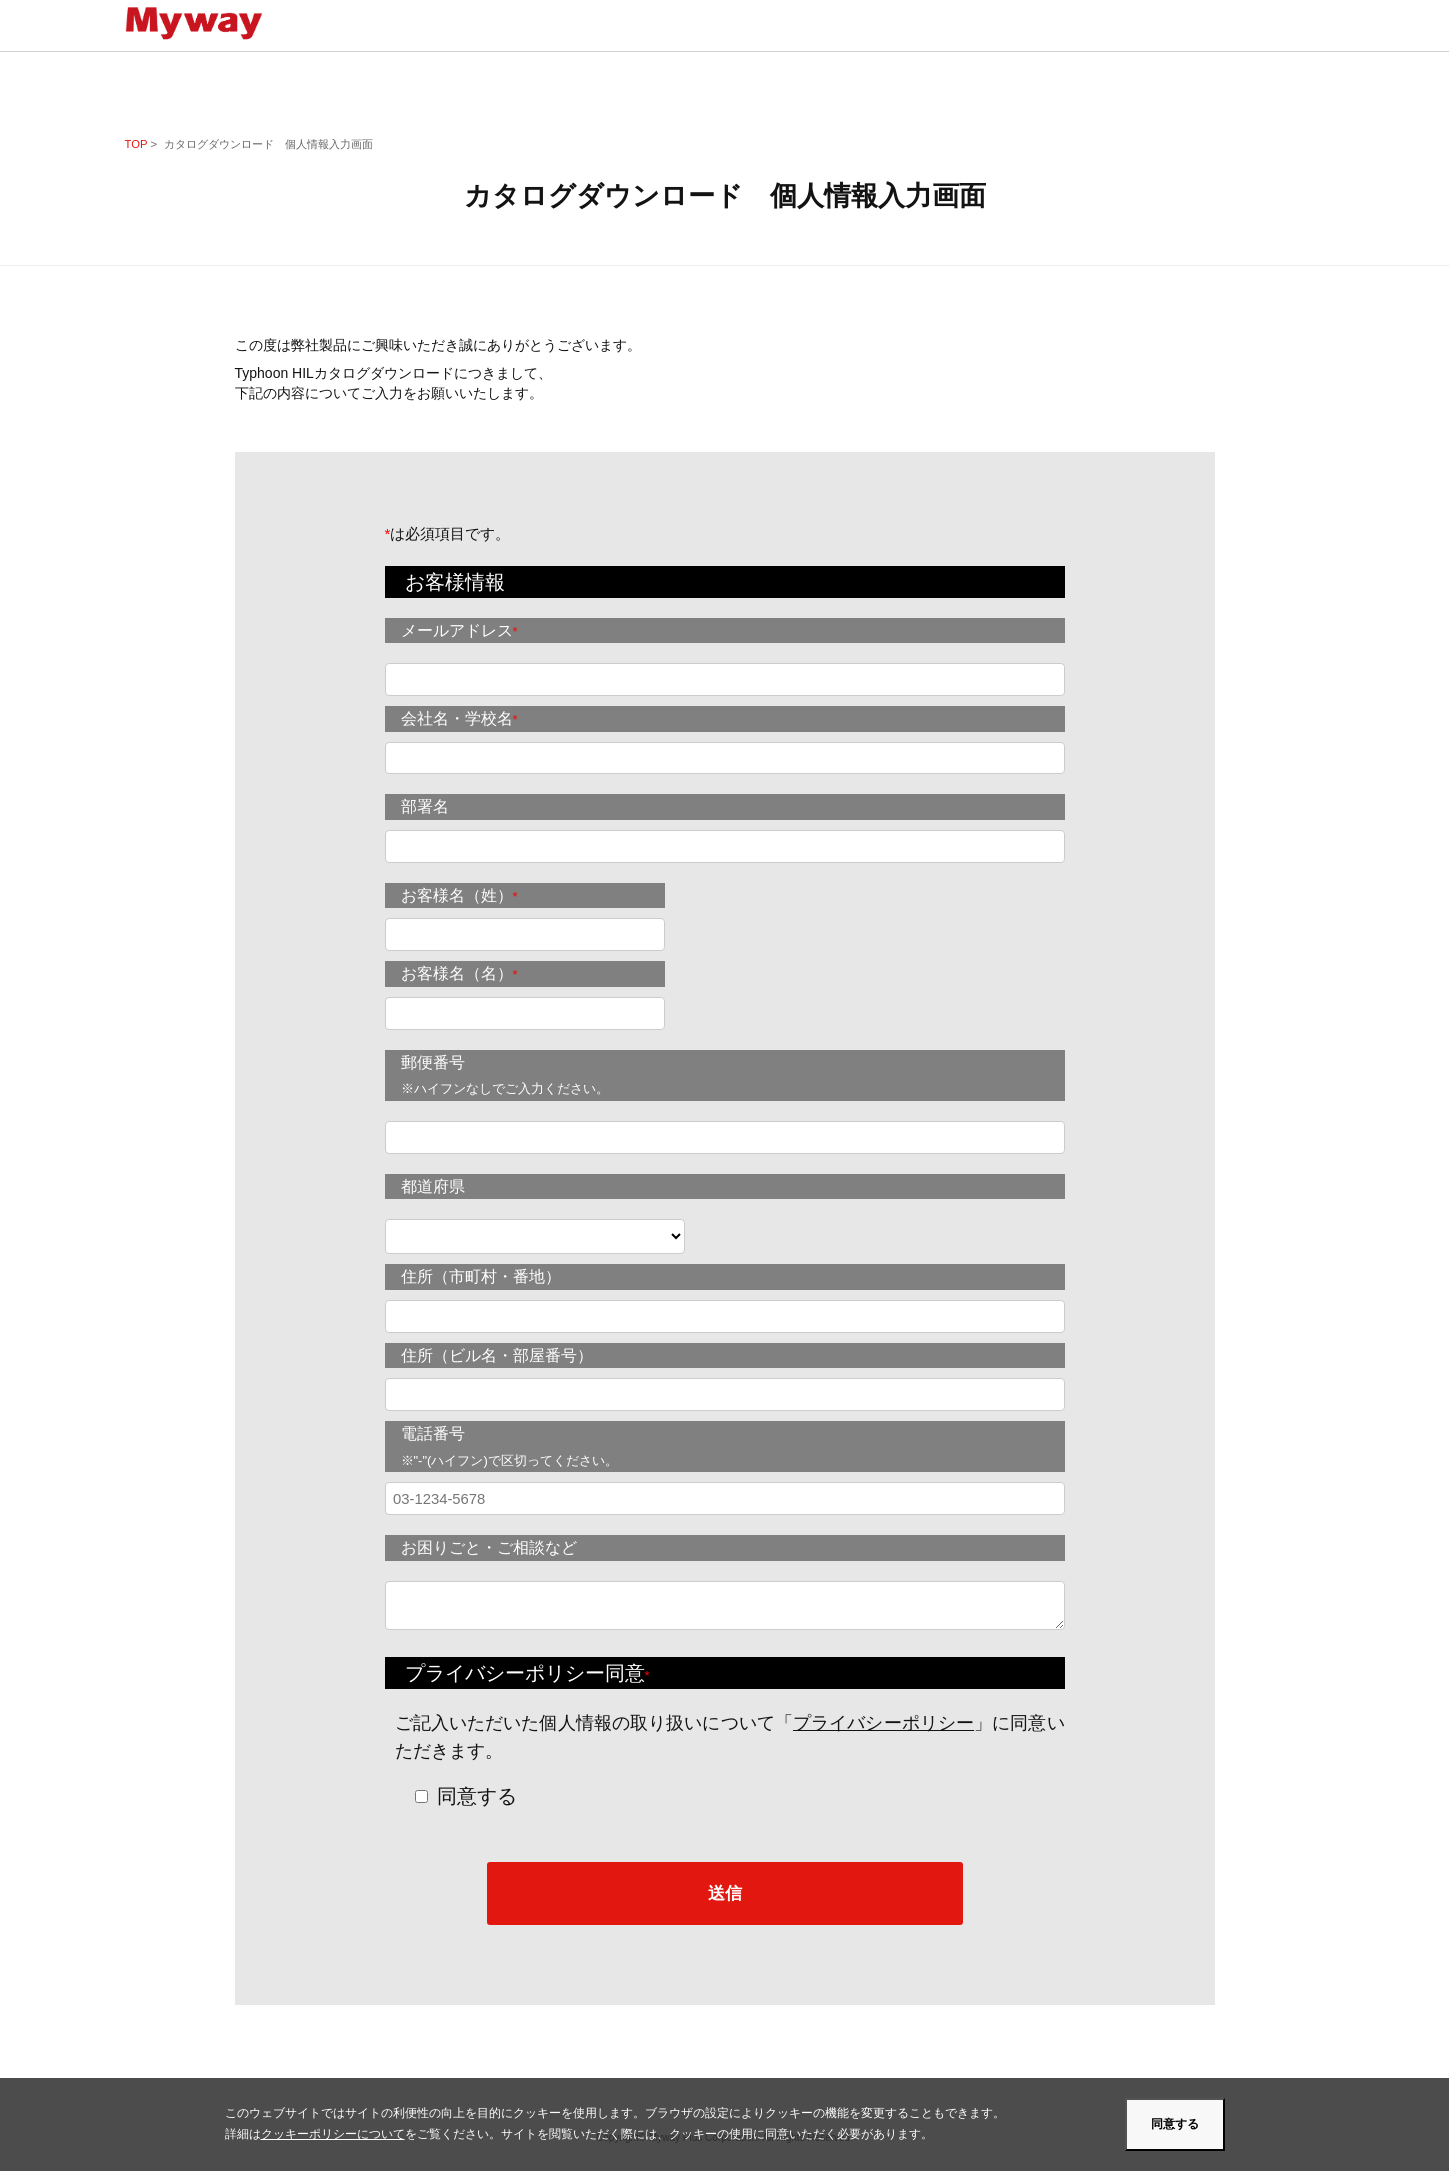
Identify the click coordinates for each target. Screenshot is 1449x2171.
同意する (477, 1796)
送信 (725, 1893)
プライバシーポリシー (883, 1723)
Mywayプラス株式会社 (202, 23)
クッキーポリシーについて (333, 2134)
